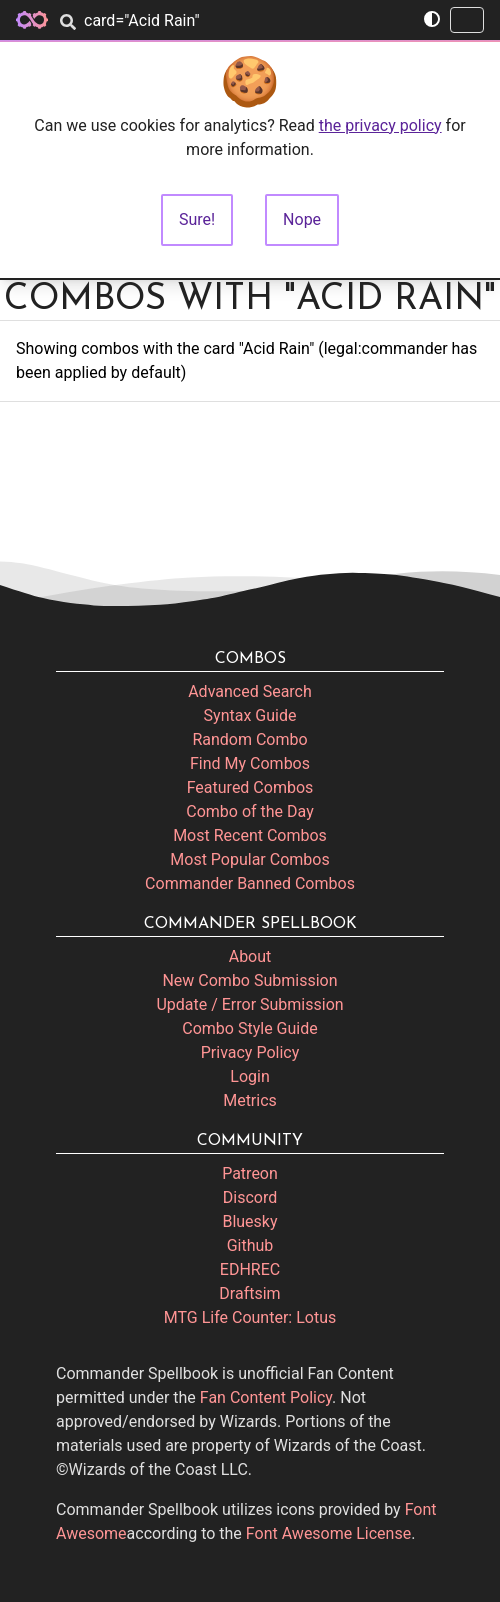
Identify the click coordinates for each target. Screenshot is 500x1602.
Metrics (250, 1100)
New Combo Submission (249, 980)
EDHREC (250, 1269)
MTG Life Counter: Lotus (250, 1317)
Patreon (250, 1173)
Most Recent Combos (250, 835)
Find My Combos (250, 763)
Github (250, 1245)
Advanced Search (250, 691)
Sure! (197, 219)
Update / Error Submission (249, 1004)
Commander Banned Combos (250, 883)
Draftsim (249, 1293)
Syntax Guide (250, 715)
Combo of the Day (249, 811)
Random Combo (249, 739)
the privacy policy (380, 125)
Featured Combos (250, 787)
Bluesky (249, 1221)
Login (249, 1076)
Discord (250, 1197)
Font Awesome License (328, 1533)
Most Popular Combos (249, 859)
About (250, 956)
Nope (302, 219)
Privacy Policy (250, 1052)
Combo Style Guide (249, 1028)
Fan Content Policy (266, 1397)
